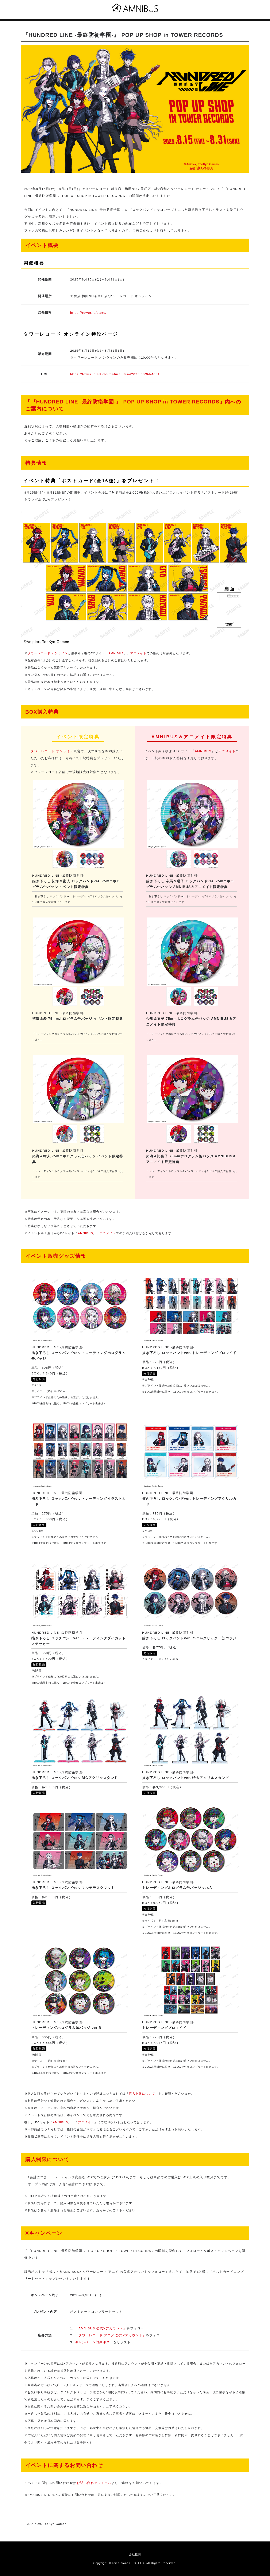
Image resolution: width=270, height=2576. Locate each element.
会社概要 (135, 2554)
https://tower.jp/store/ (88, 312)
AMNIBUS (116, 653)
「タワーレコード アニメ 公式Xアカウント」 (110, 2335)
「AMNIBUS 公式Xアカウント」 (101, 2328)
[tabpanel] (78, 814)
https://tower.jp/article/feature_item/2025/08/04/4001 (115, 374)
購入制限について (142, 2093)
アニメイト (138, 653)
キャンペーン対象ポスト (94, 2342)
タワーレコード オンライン (48, 653)
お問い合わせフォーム (94, 2483)
